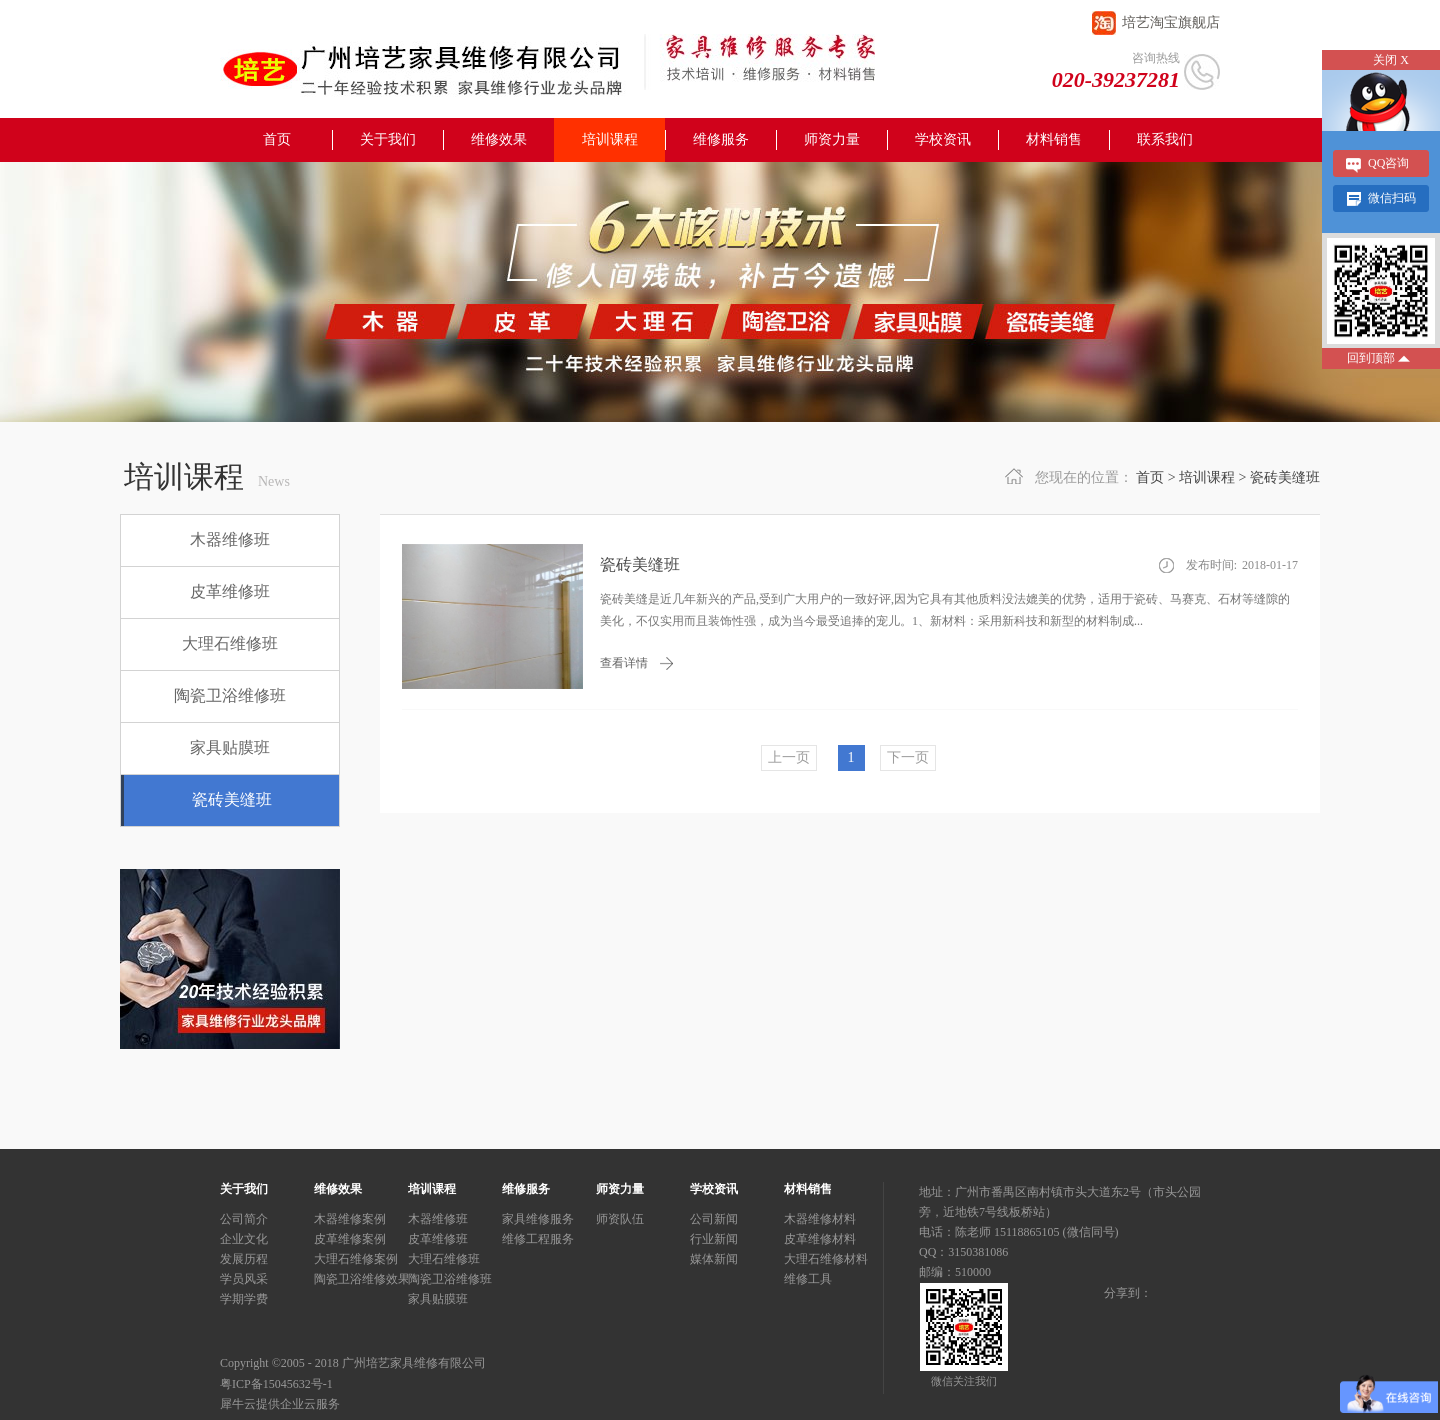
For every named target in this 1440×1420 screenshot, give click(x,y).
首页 (277, 139)
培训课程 (1207, 477)
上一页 (789, 757)
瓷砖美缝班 (1285, 477)
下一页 (908, 757)
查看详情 (624, 663)
